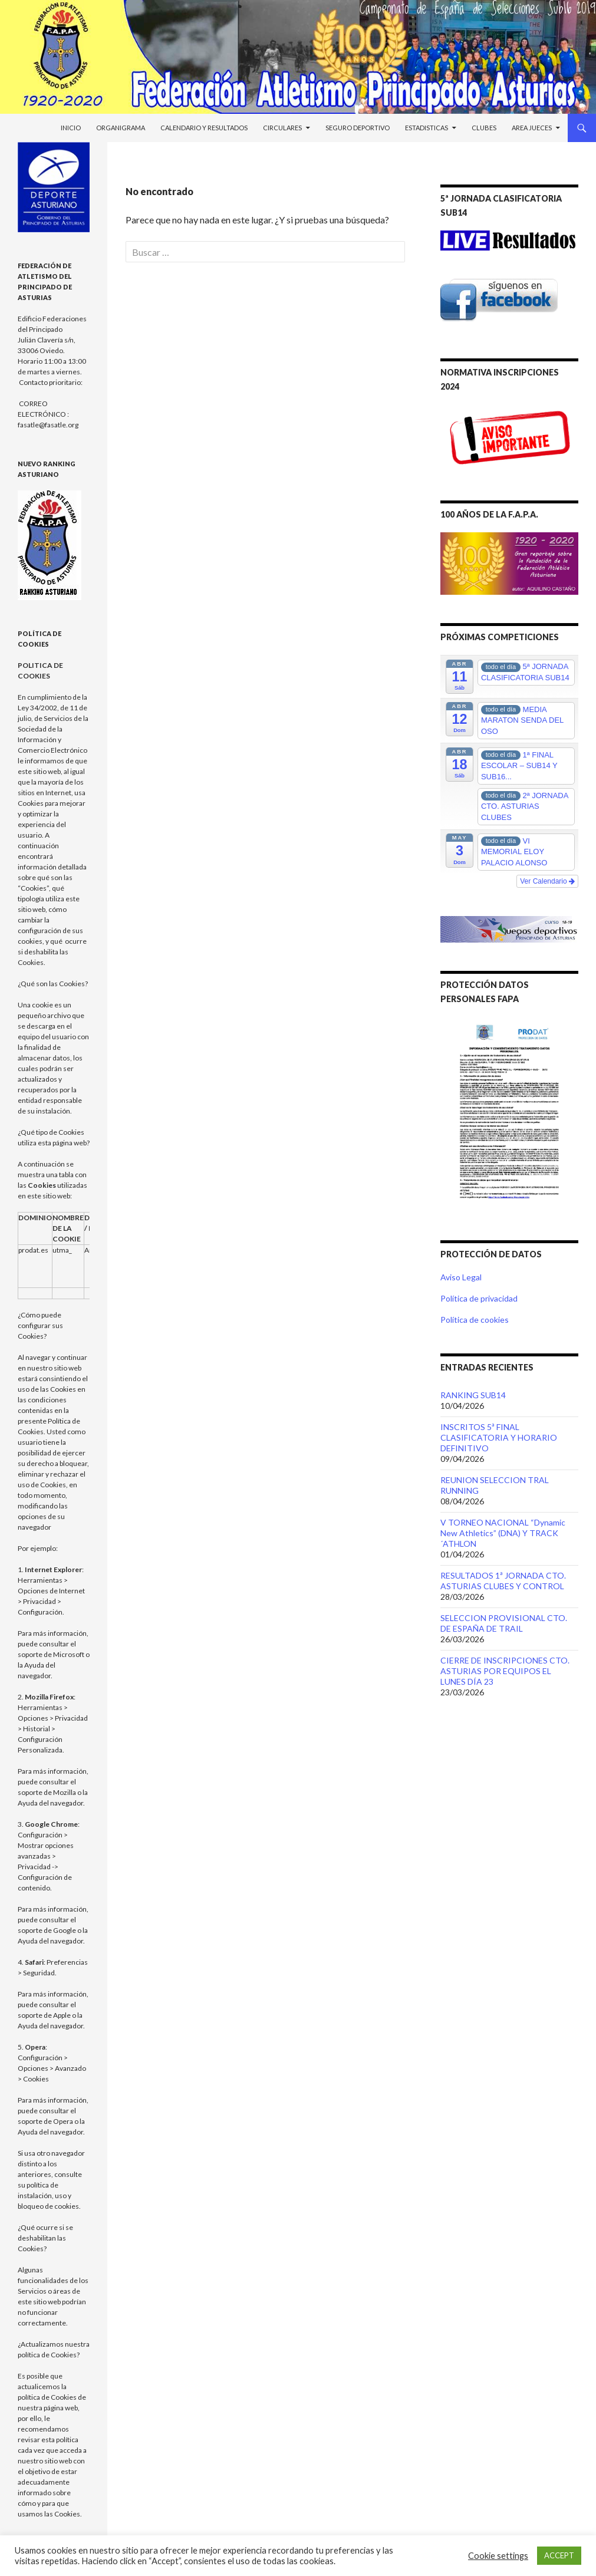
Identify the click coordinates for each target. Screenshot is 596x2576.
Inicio (71, 127)
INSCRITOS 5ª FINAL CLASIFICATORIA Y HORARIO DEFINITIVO (498, 1437)
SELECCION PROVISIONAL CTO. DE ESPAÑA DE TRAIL (503, 1623)
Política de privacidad (479, 1298)
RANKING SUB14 (473, 1395)
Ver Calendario (547, 881)
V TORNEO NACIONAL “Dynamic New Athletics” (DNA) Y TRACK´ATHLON (502, 1533)
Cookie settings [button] (498, 2556)
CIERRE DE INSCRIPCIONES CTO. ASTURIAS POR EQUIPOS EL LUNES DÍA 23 (504, 1670)
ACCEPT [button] (559, 2555)
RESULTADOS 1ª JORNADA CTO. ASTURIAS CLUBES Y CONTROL (503, 1580)
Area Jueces (532, 127)
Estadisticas (426, 127)
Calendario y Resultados (204, 127)
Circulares (282, 127)
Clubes (484, 127)
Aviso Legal (461, 1277)
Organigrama (120, 127)
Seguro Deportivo (357, 127)
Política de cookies (474, 1320)
